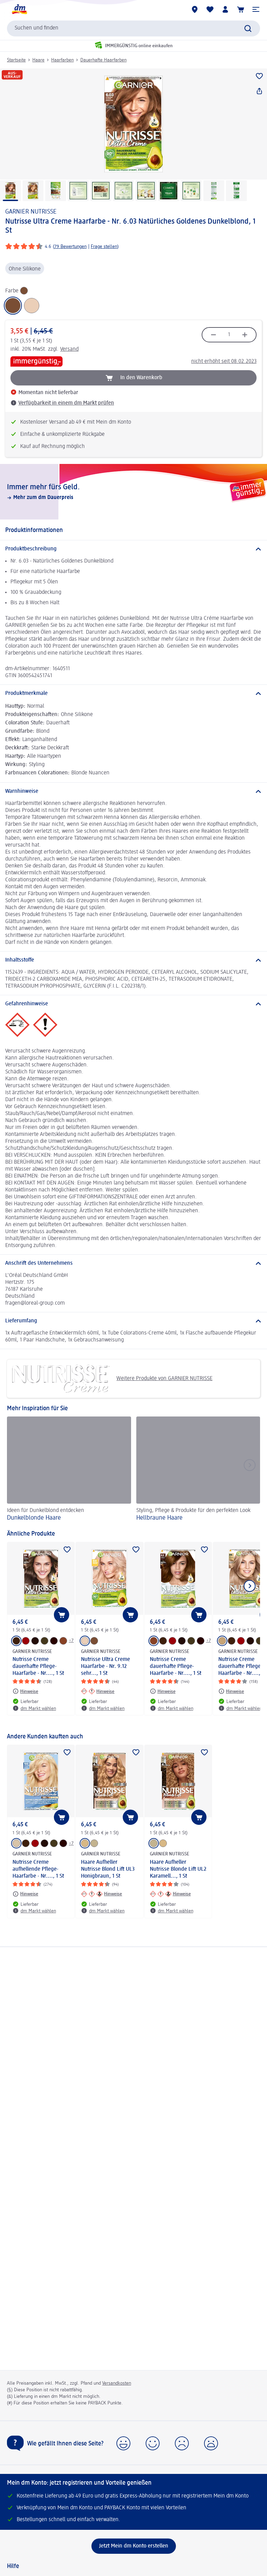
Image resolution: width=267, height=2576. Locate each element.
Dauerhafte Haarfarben (103, 60)
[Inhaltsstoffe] (133, 960)
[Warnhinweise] (133, 791)
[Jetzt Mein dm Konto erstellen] (133, 2546)
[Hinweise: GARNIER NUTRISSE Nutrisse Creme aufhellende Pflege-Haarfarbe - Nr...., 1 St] (25, 1894)
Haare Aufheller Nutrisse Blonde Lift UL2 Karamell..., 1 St (178, 1869)
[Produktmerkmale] (133, 693)
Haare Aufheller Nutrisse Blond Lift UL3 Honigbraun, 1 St (108, 1869)
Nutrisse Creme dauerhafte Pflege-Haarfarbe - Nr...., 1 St (38, 1666)
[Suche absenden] (248, 28)
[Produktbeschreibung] (133, 549)
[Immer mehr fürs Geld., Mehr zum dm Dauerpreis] (133, 492)
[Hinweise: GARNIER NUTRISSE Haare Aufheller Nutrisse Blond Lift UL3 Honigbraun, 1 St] (101, 1894)
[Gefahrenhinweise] (133, 1004)
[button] (256, 9)
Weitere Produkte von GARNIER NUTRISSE (112, 1379)
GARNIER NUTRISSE (31, 212)
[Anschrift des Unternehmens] (133, 1263)
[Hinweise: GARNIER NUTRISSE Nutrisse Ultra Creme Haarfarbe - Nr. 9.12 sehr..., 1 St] (97, 1691)
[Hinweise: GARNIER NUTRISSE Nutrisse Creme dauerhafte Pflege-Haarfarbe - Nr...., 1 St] (25, 1691)
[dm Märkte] (195, 9)
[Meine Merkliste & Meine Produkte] (210, 9)
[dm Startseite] (19, 9)
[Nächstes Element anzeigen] (250, 1586)
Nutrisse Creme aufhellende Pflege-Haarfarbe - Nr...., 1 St (38, 1869)
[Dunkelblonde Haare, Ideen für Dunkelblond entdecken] (69, 1469)
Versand (69, 349)
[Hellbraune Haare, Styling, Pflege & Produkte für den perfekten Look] (198, 1469)
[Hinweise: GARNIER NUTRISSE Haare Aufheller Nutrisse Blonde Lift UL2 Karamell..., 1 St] (170, 1894)
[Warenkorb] (240, 9)
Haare (38, 60)
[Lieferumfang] (133, 1321)
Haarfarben (62, 60)
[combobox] (133, 28)
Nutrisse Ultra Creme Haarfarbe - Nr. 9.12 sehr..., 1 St (105, 1666)
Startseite (16, 60)
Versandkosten (116, 2383)
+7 (71, 1640)
